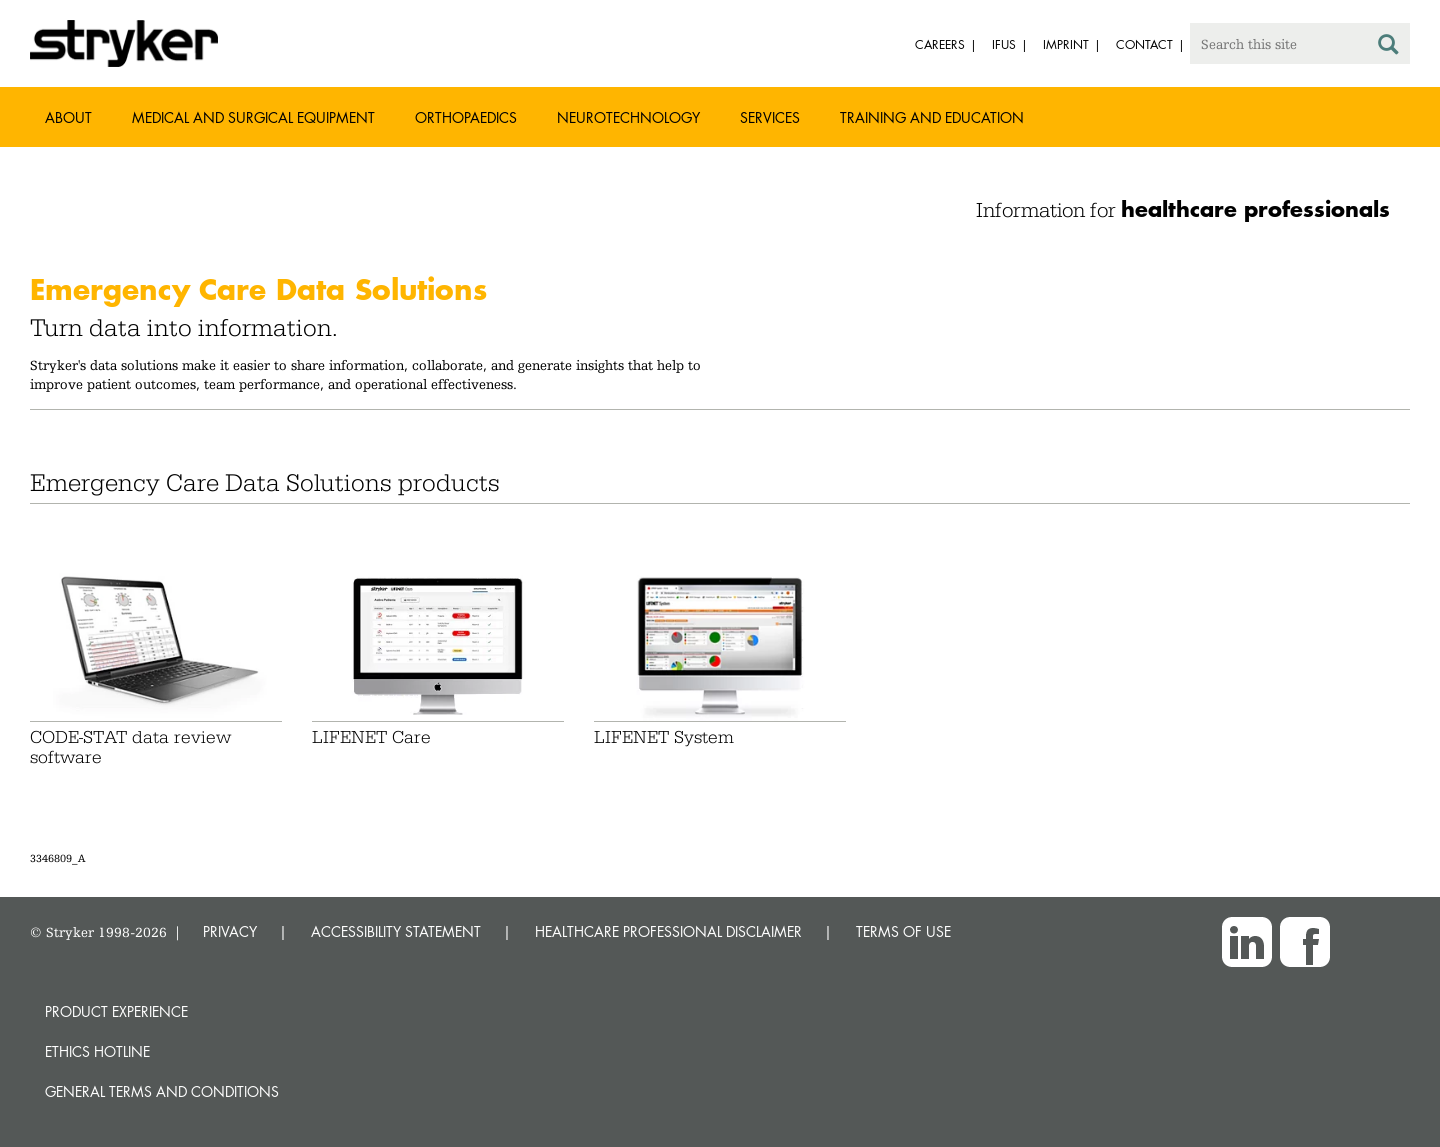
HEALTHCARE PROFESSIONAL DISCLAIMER (668, 931)
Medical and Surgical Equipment (253, 117)
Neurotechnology (628, 117)
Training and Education (932, 117)
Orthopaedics (466, 117)
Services (770, 117)
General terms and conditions (162, 1091)
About (68, 117)
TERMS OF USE (903, 931)
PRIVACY (230, 931)
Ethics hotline (97, 1051)
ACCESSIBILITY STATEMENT (396, 931)
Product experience (116, 1011)
